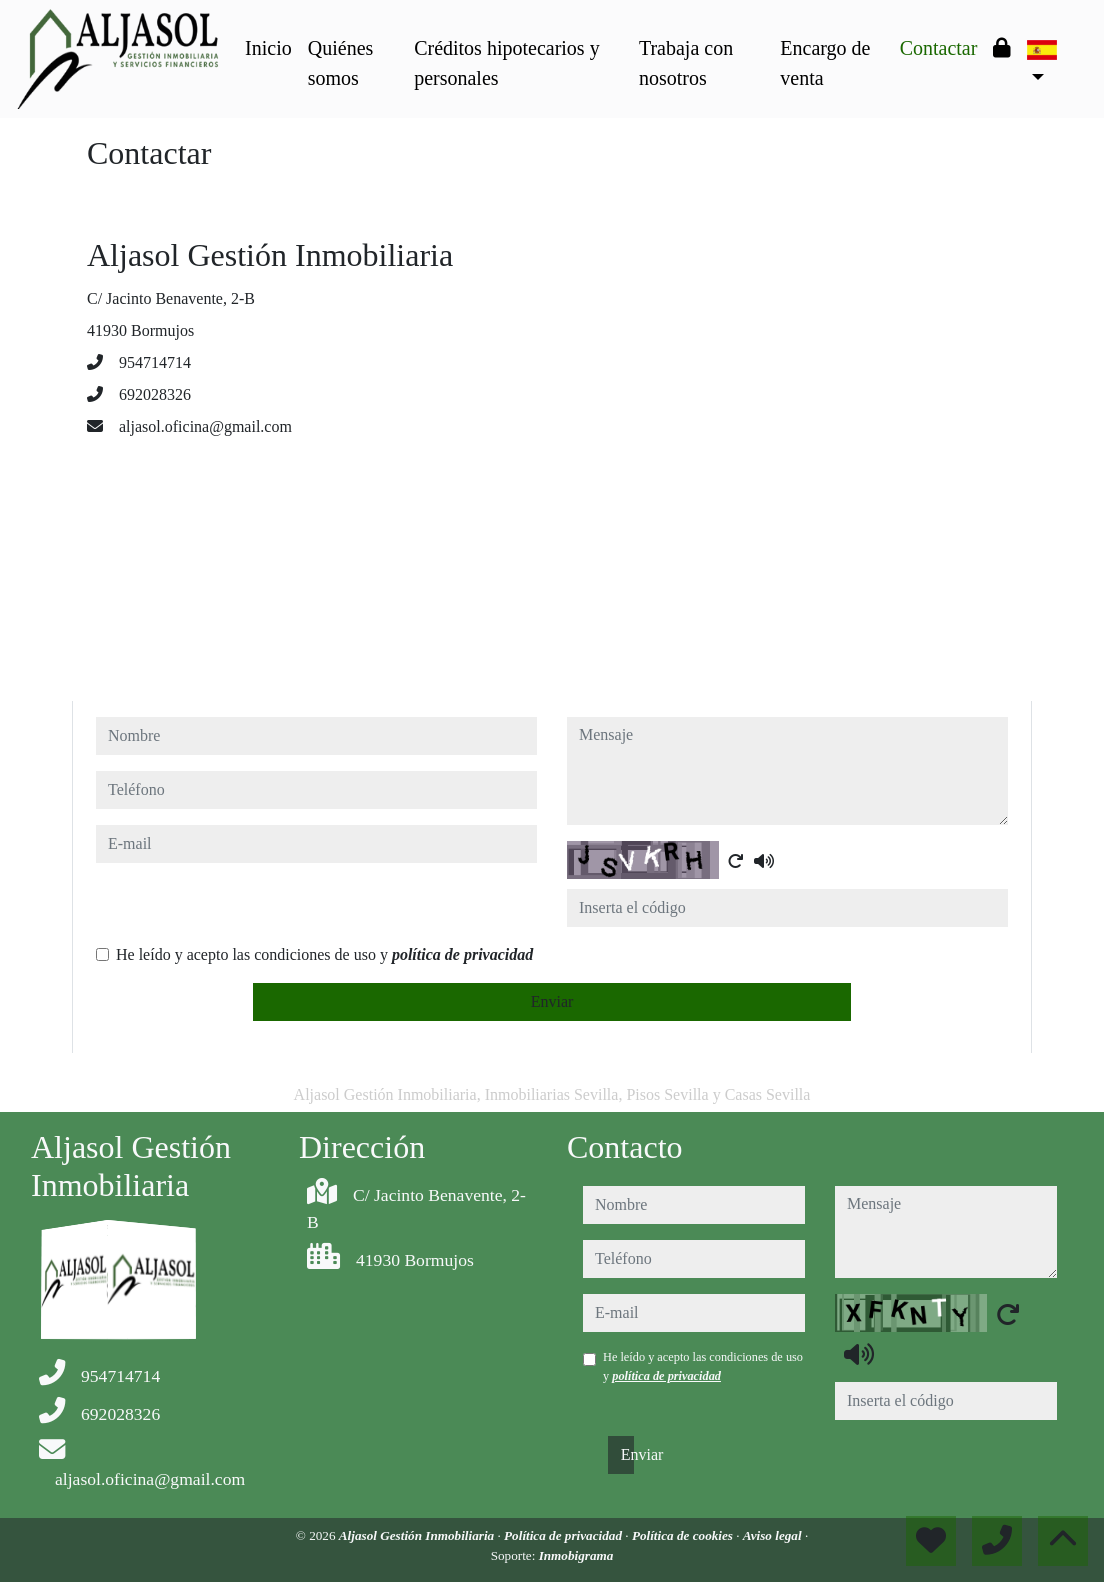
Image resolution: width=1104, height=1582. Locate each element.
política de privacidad (462, 954)
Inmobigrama (576, 1555)
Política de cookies (684, 1535)
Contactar (939, 48)
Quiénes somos (341, 63)
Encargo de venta (825, 63)
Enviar (552, 1001)
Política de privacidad (564, 1535)
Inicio (268, 48)
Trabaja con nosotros (686, 63)
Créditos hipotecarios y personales (507, 63)
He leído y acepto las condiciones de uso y (324, 954)
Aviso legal (774, 1535)
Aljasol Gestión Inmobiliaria (418, 1535)
